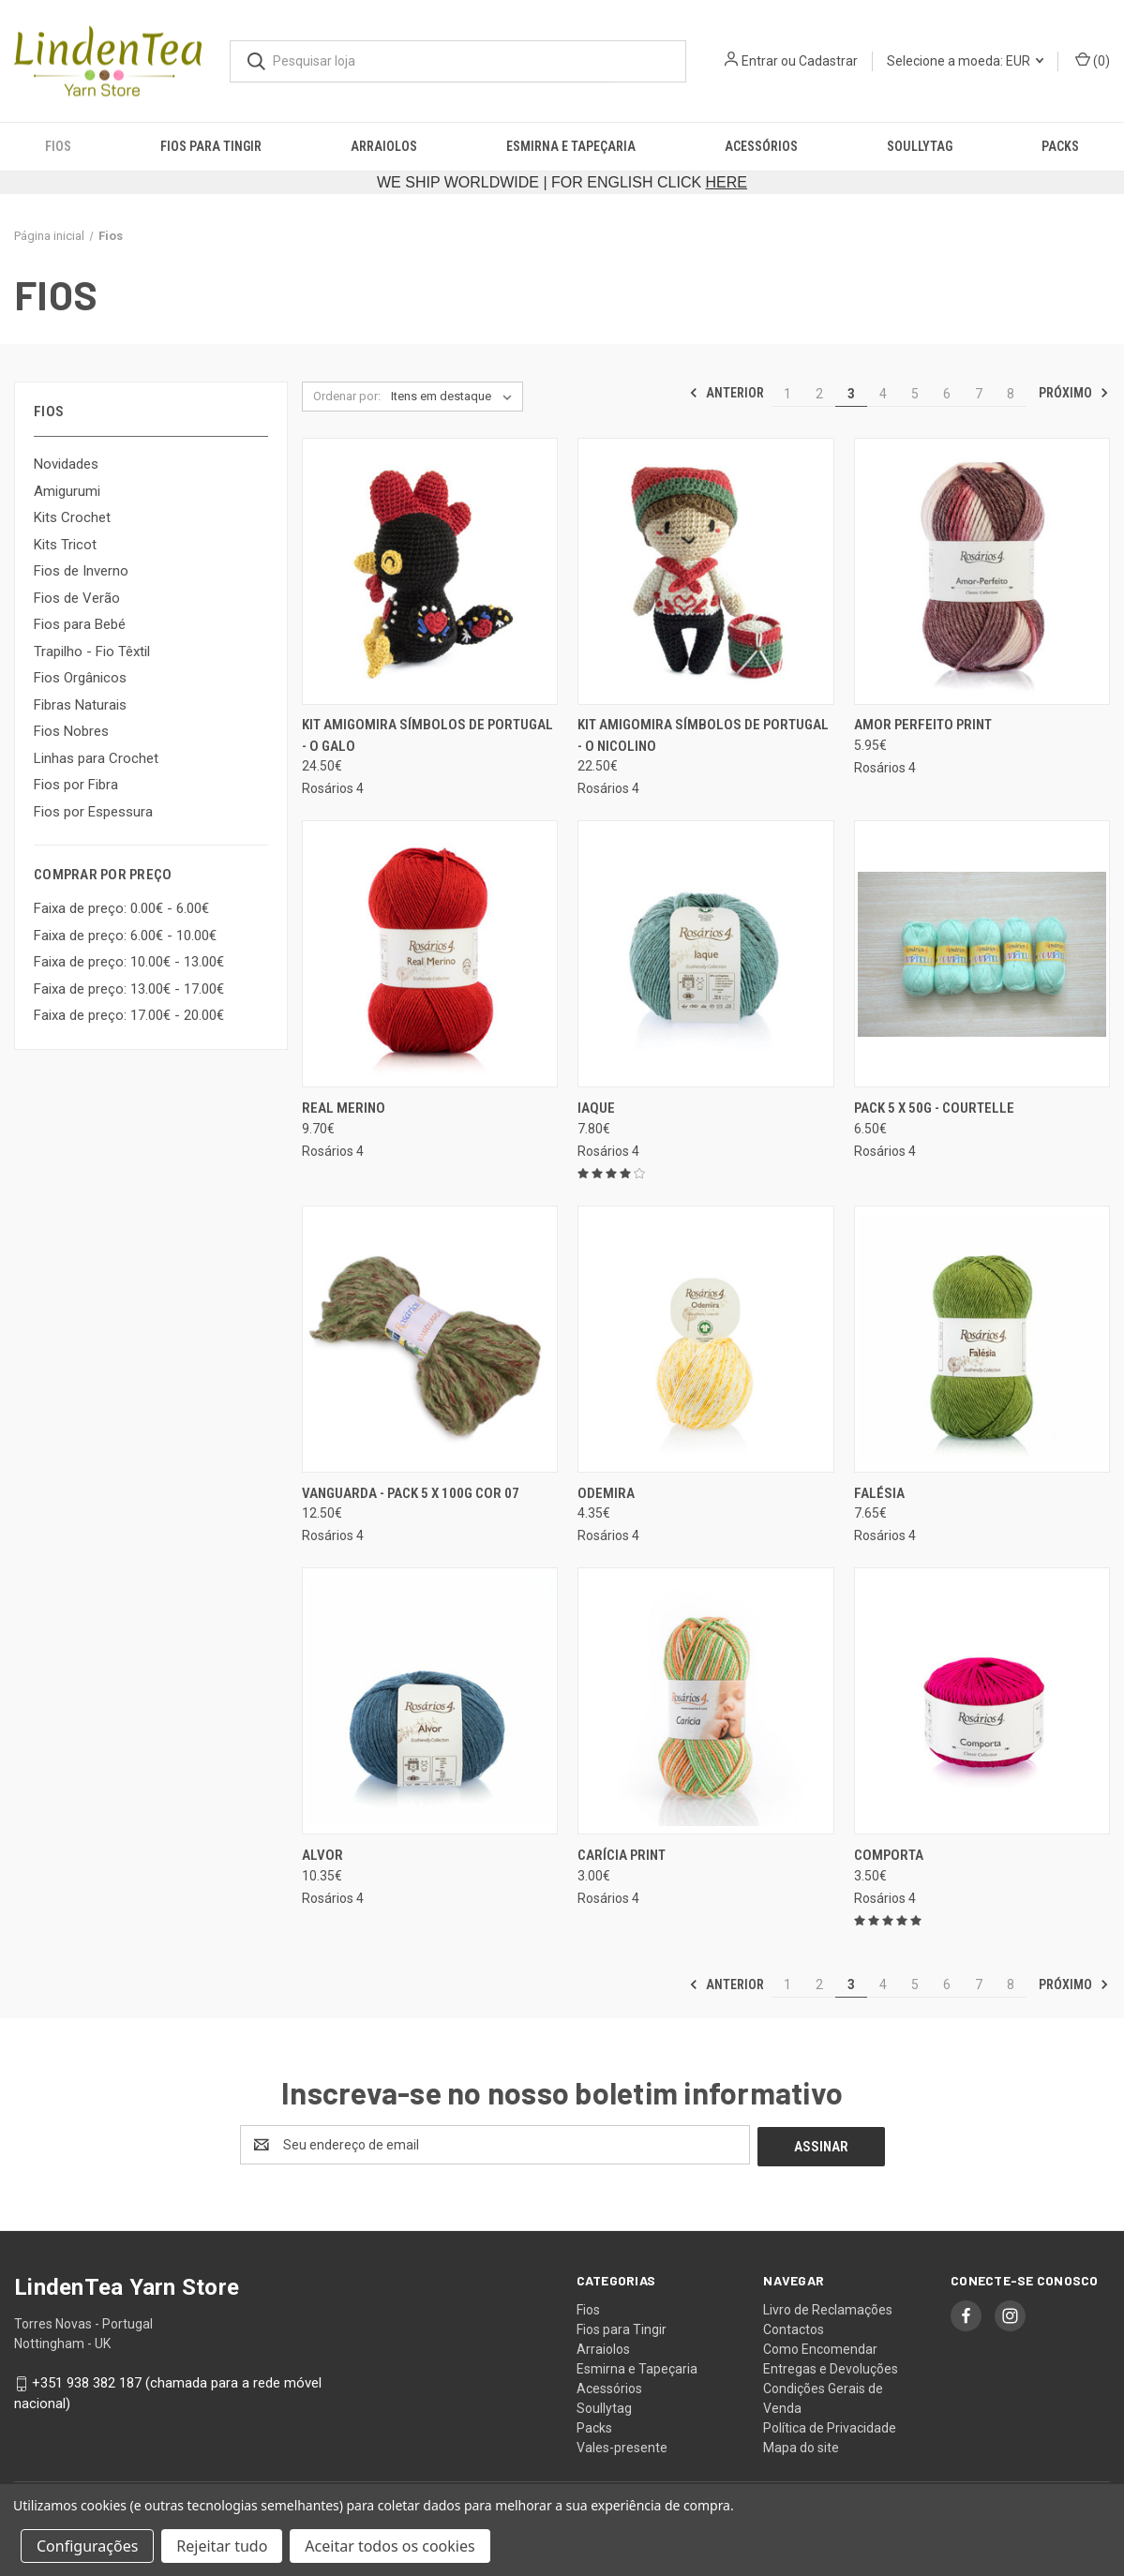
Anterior (726, 392)
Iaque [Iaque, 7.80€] (596, 1108)
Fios (58, 146)
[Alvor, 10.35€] (430, 1701)
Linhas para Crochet (96, 758)
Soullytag (919, 146)
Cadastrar (828, 60)
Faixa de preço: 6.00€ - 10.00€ (125, 935)
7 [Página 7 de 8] (978, 393)
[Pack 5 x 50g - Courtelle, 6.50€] (982, 954)
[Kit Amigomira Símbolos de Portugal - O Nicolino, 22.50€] (705, 571)
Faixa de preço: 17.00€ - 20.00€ (129, 1015)
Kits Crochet (72, 517)
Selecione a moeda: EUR (965, 60)
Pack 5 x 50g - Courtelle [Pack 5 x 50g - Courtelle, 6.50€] (934, 1108)
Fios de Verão (77, 598)
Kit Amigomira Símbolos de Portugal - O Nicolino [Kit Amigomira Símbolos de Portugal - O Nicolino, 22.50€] (703, 735)
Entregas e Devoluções (830, 2366)
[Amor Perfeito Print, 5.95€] (982, 571)
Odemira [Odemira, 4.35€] (606, 1493)
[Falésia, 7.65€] (982, 1339)
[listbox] (455, 396)
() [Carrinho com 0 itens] (1092, 60)
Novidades (66, 464)
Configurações (87, 2546)
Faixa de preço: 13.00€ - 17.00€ (129, 989)
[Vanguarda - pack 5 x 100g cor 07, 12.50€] (430, 1339)
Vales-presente (622, 2445)
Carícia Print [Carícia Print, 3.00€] (621, 1855)
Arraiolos (384, 146)
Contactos (793, 2327)
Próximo (1074, 392)
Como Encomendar (820, 2347)
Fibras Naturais (80, 704)
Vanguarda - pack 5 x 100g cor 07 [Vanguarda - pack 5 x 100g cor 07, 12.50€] (410, 1493)
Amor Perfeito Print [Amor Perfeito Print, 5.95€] (923, 724)
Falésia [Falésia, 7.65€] (879, 1493)
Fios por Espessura (93, 811)
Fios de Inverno (81, 570)
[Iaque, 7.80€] (705, 954)
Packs (1060, 146)
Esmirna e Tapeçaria (571, 146)
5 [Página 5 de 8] (915, 393)
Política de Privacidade (829, 2426)
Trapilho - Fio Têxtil (92, 651)
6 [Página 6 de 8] (947, 393)
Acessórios (761, 146)
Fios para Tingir (211, 146)
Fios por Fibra (76, 784)
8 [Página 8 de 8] (1010, 393)
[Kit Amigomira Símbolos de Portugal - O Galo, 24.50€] (430, 571)
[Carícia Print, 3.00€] (705, 1701)
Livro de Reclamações (827, 2307)
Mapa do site (801, 2445)
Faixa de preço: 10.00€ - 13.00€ (129, 961)
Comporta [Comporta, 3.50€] (888, 1855)
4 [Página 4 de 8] (883, 393)
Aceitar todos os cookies (389, 2546)
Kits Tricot (65, 544)
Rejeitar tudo (221, 2546)
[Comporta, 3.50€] (982, 1701)
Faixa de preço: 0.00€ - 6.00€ (121, 908)
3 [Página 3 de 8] (851, 393)
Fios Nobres (71, 731)
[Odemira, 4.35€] (705, 1339)
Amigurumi (67, 491)
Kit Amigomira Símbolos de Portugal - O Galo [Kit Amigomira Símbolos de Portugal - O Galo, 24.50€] (427, 735)
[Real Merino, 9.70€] (430, 954)
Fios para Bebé (80, 624)
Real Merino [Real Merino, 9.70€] (343, 1108)
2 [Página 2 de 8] (819, 393)
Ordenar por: (347, 396)
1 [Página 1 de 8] (787, 393)
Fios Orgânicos (80, 677)
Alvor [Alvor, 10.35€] (322, 1855)
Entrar (760, 60)
